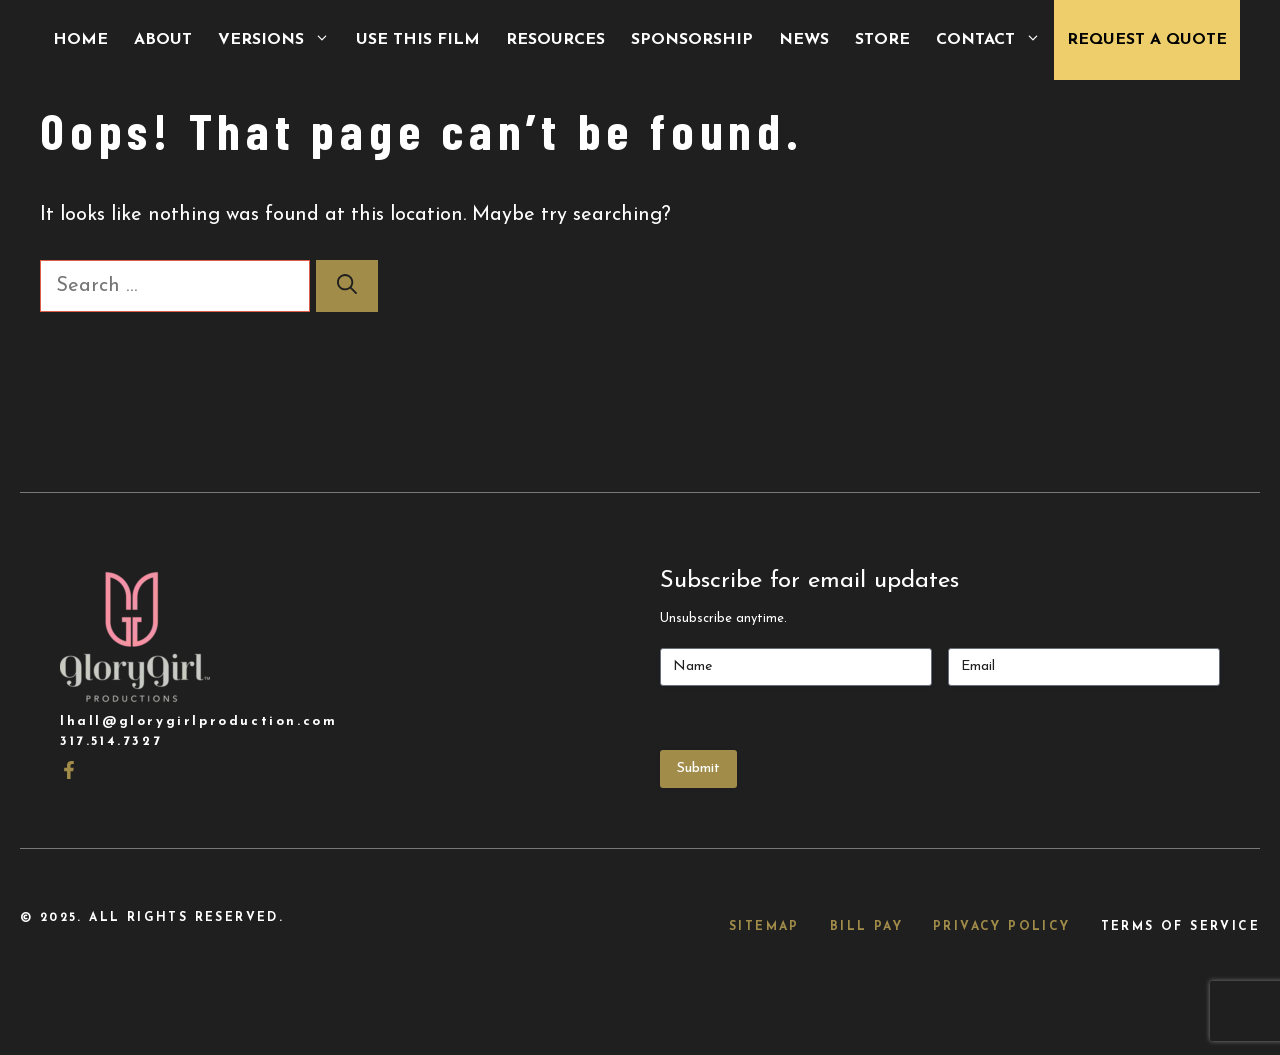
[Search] (347, 286)
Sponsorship (692, 40)
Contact (995, 40)
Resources (555, 40)
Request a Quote (1147, 40)
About (163, 40)
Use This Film (418, 40)
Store (882, 40)
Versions (280, 40)
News (804, 40)
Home (80, 40)
